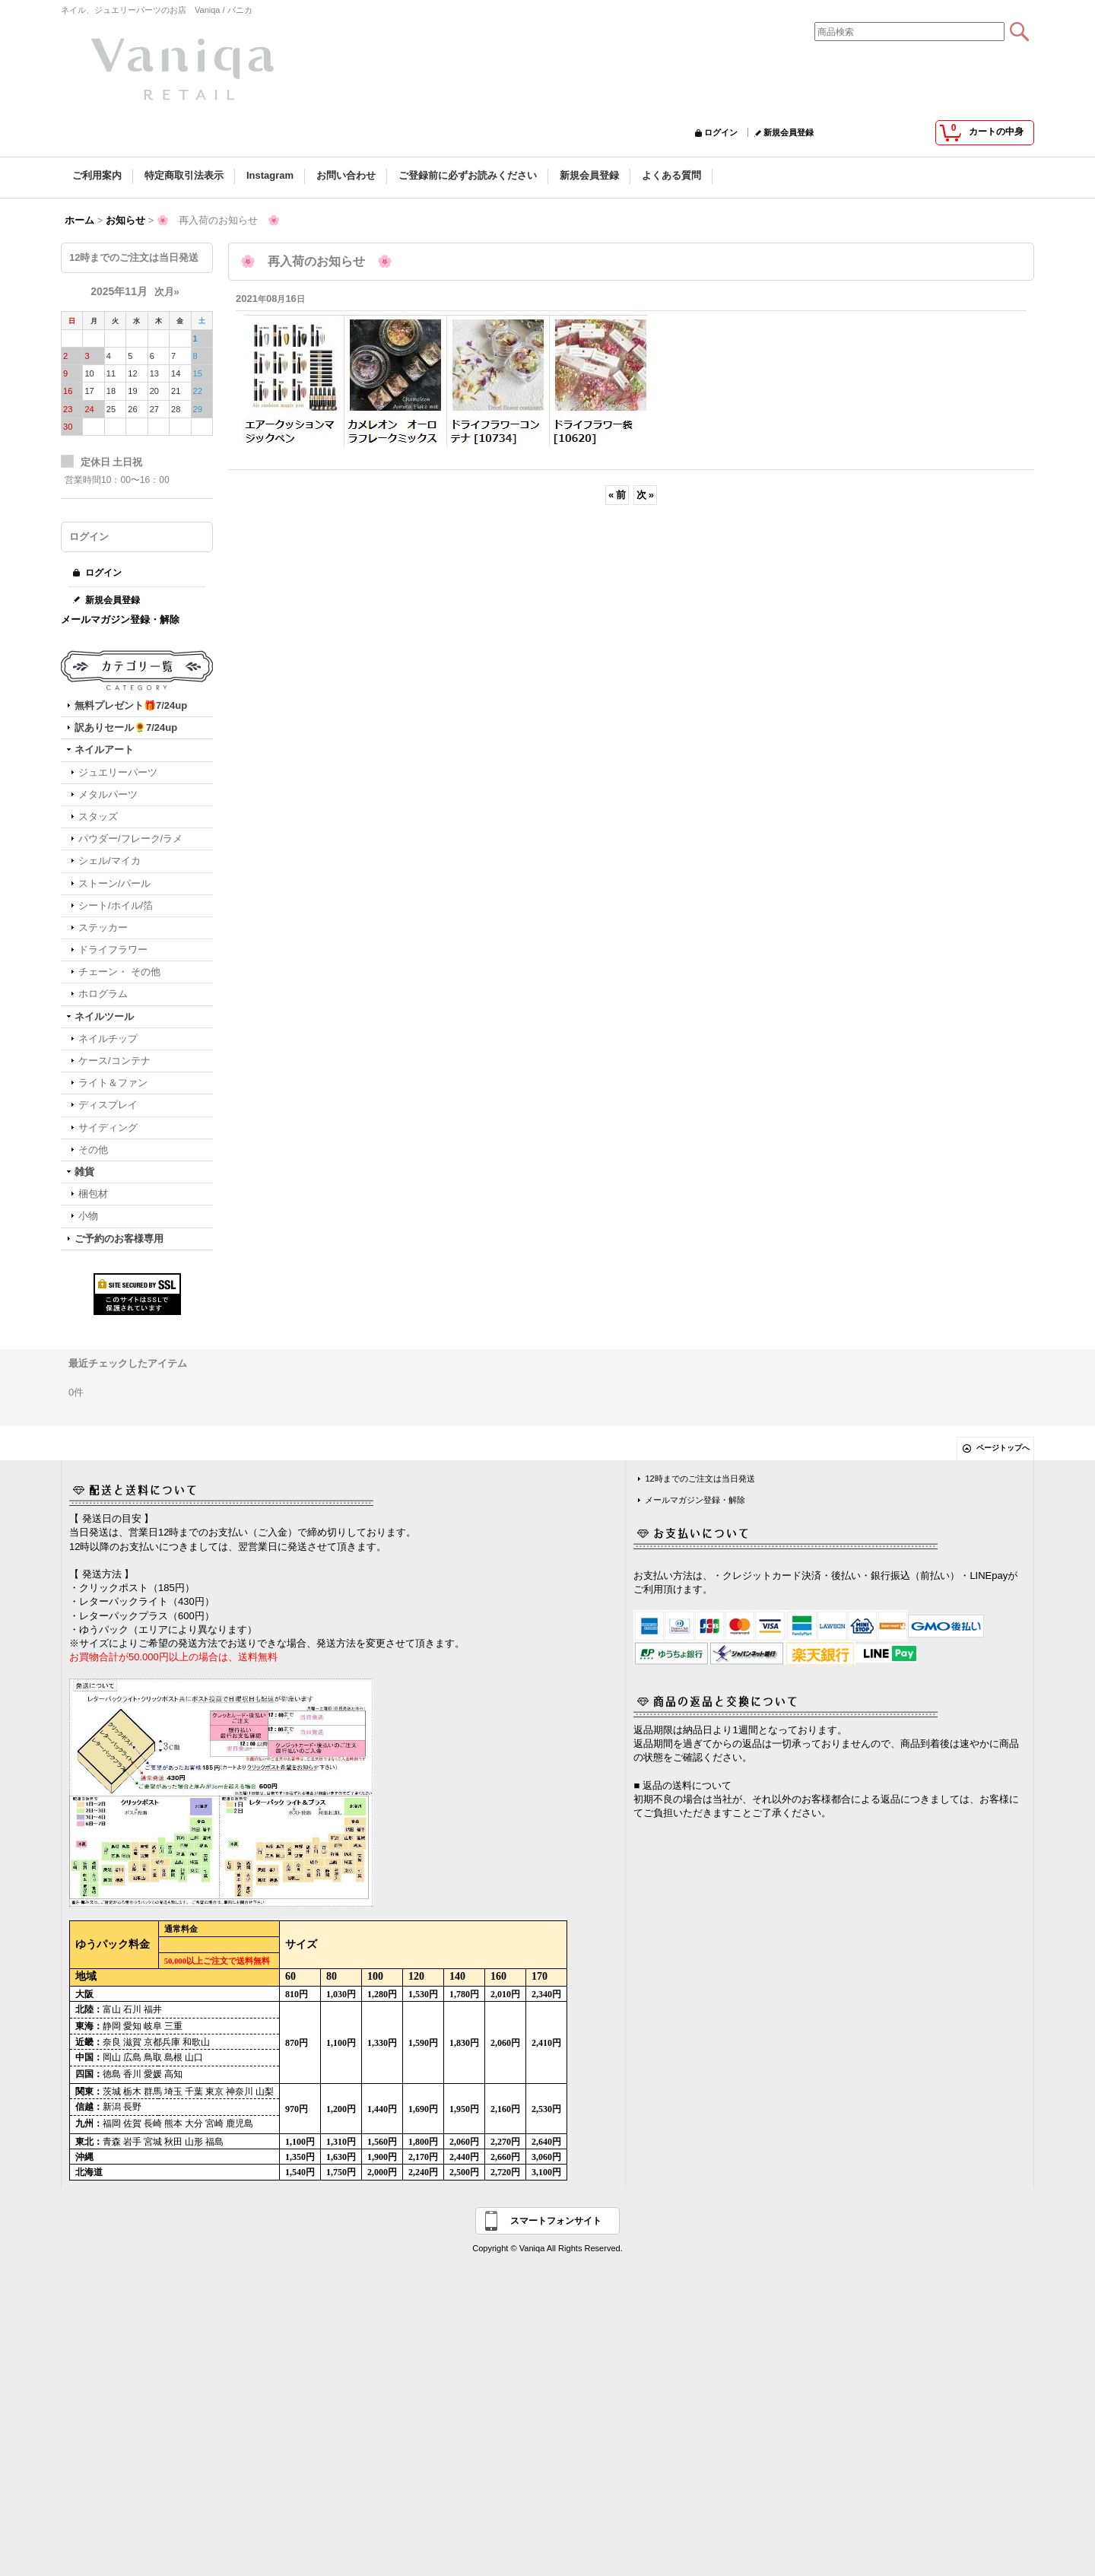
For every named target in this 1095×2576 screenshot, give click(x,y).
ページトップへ (1003, 1448)
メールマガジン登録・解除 (120, 619)
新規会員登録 (788, 132)
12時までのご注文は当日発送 (699, 1478)
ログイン (721, 132)
